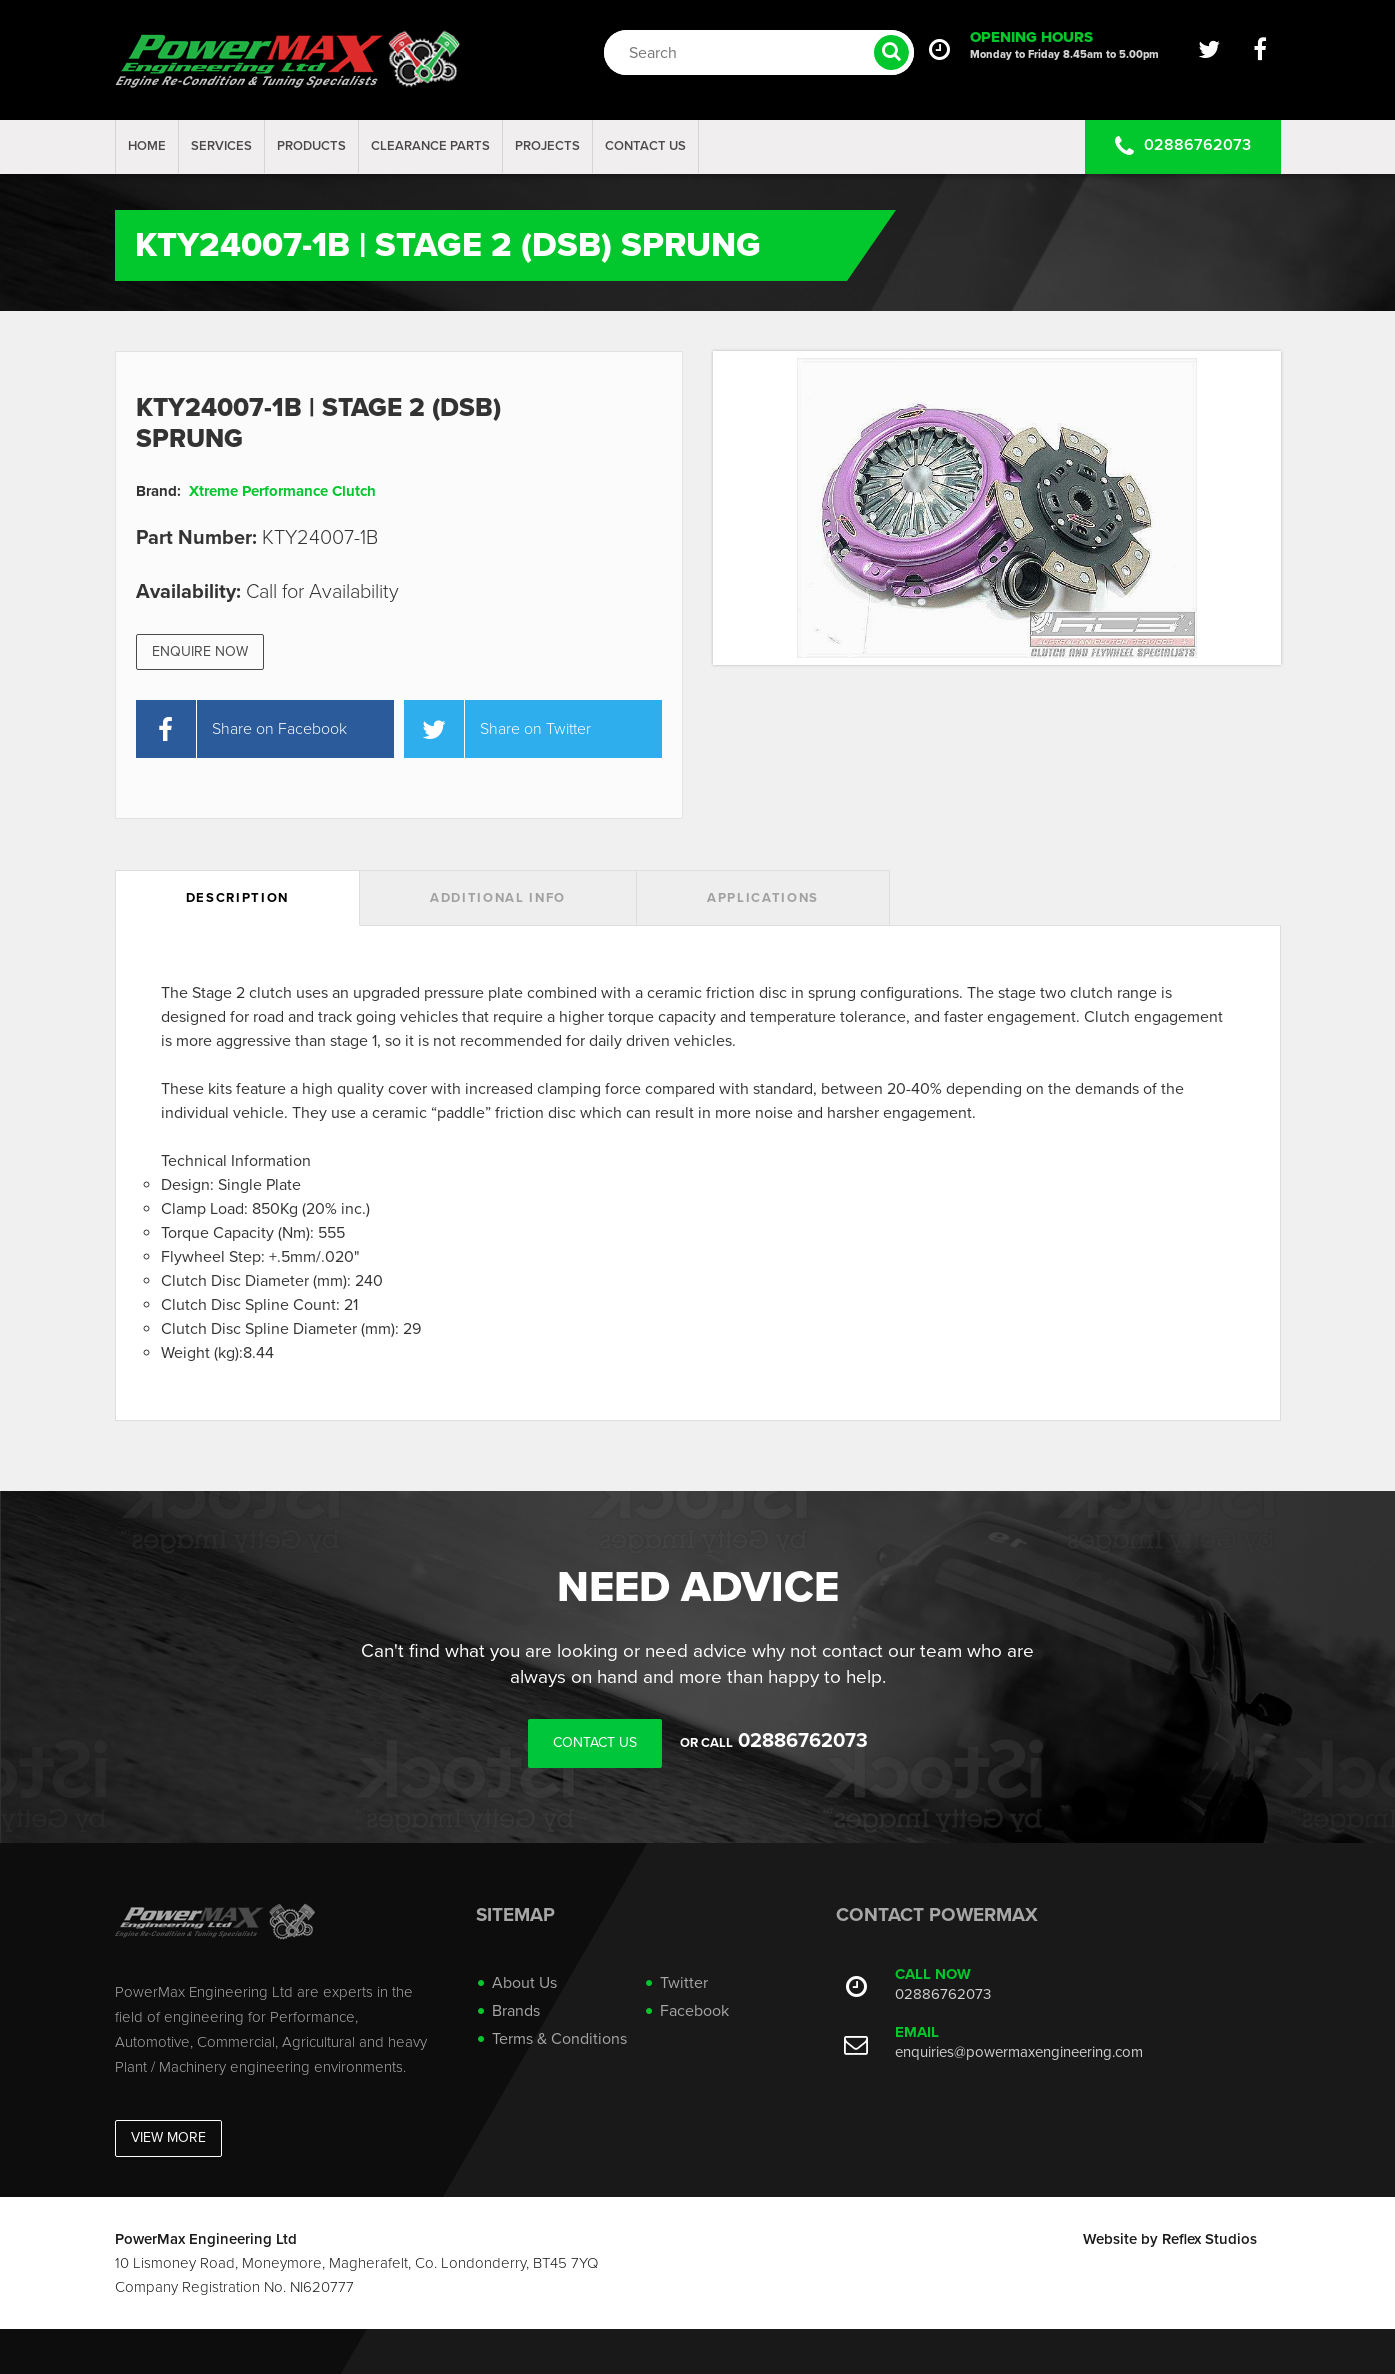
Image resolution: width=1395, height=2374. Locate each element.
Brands (516, 2011)
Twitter (684, 1983)
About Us (524, 1983)
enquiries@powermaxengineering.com (1019, 2052)
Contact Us (645, 146)
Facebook (694, 2011)
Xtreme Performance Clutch (282, 491)
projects (547, 146)
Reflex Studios (1209, 2239)
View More (168, 2137)
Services (221, 146)
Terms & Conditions (559, 2039)
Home (147, 146)
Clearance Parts (430, 146)
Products (311, 146)
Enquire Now (200, 651)
